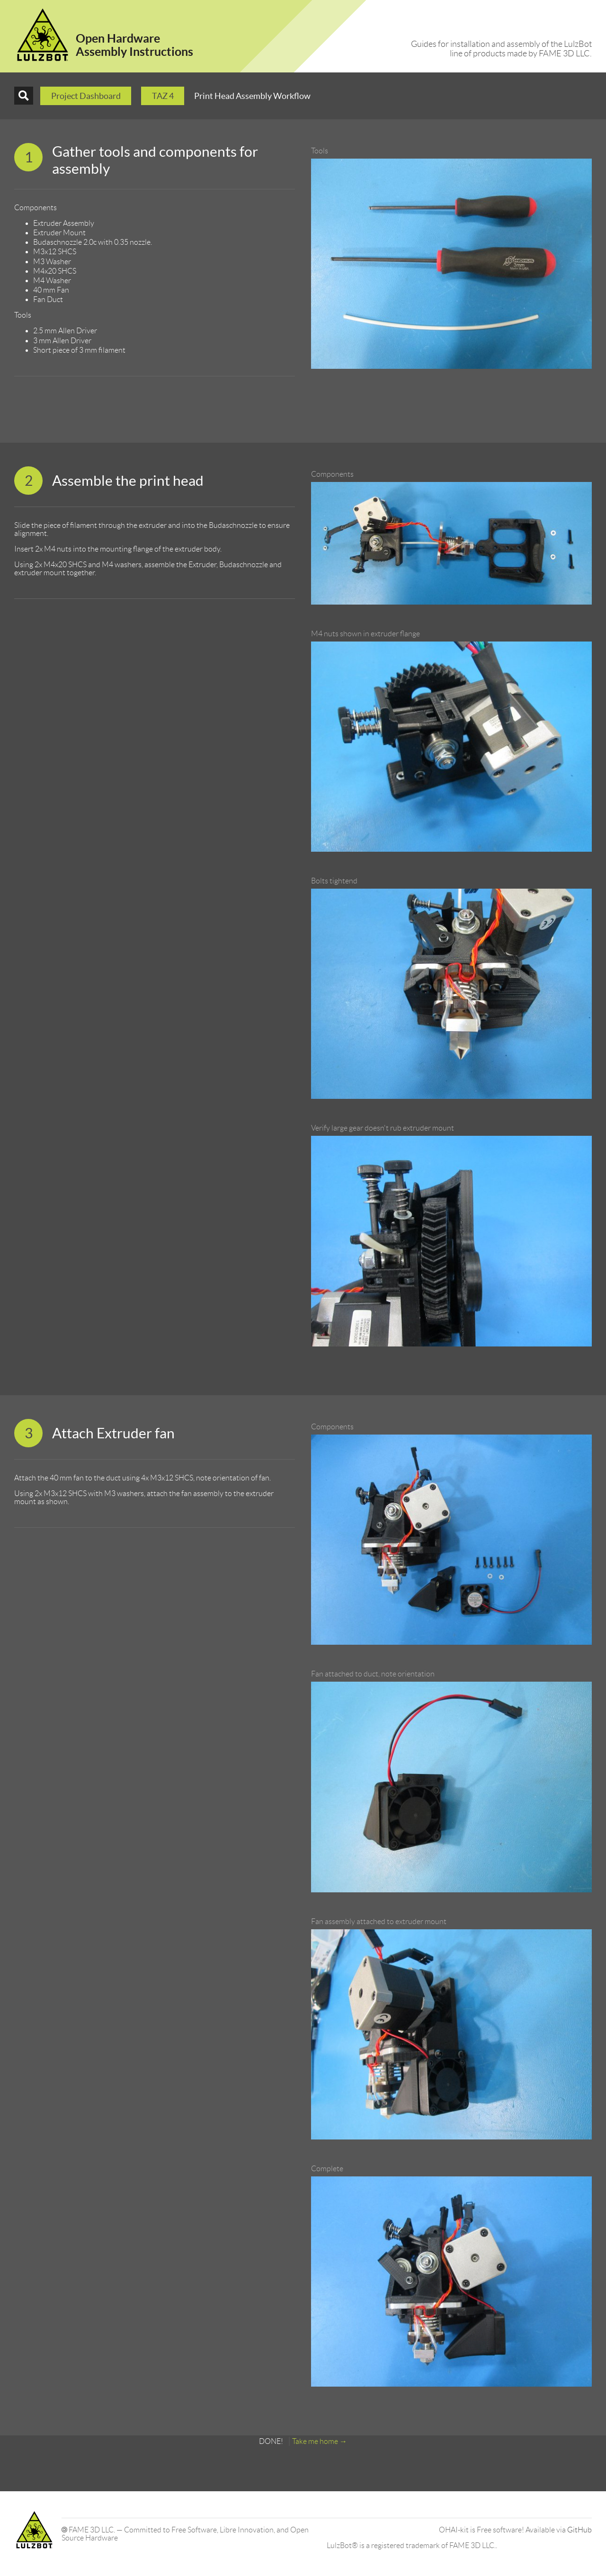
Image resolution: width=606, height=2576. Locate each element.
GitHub (579, 2530)
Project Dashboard (86, 96)
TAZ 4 (163, 96)
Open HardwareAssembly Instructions (134, 45)
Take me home (315, 2441)
